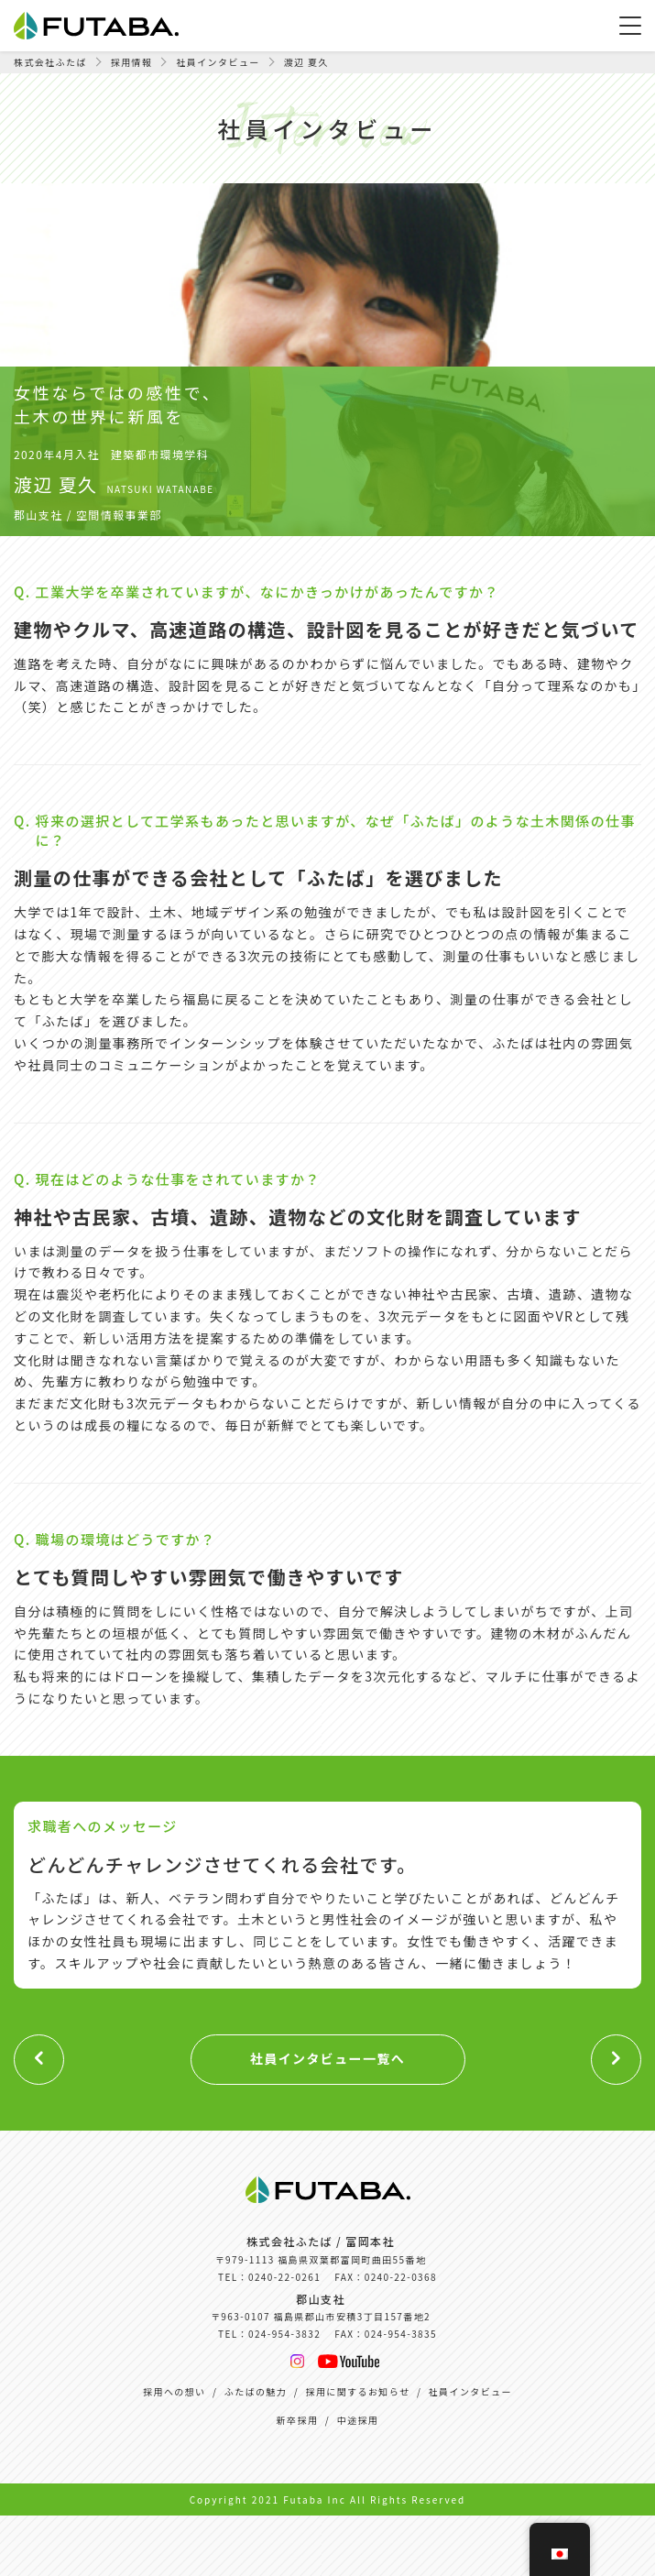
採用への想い (174, 2391)
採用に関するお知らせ (358, 2391)
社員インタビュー (470, 2391)
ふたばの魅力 (255, 2391)
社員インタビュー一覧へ (327, 2058)
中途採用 (358, 2420)
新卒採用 (298, 2420)
